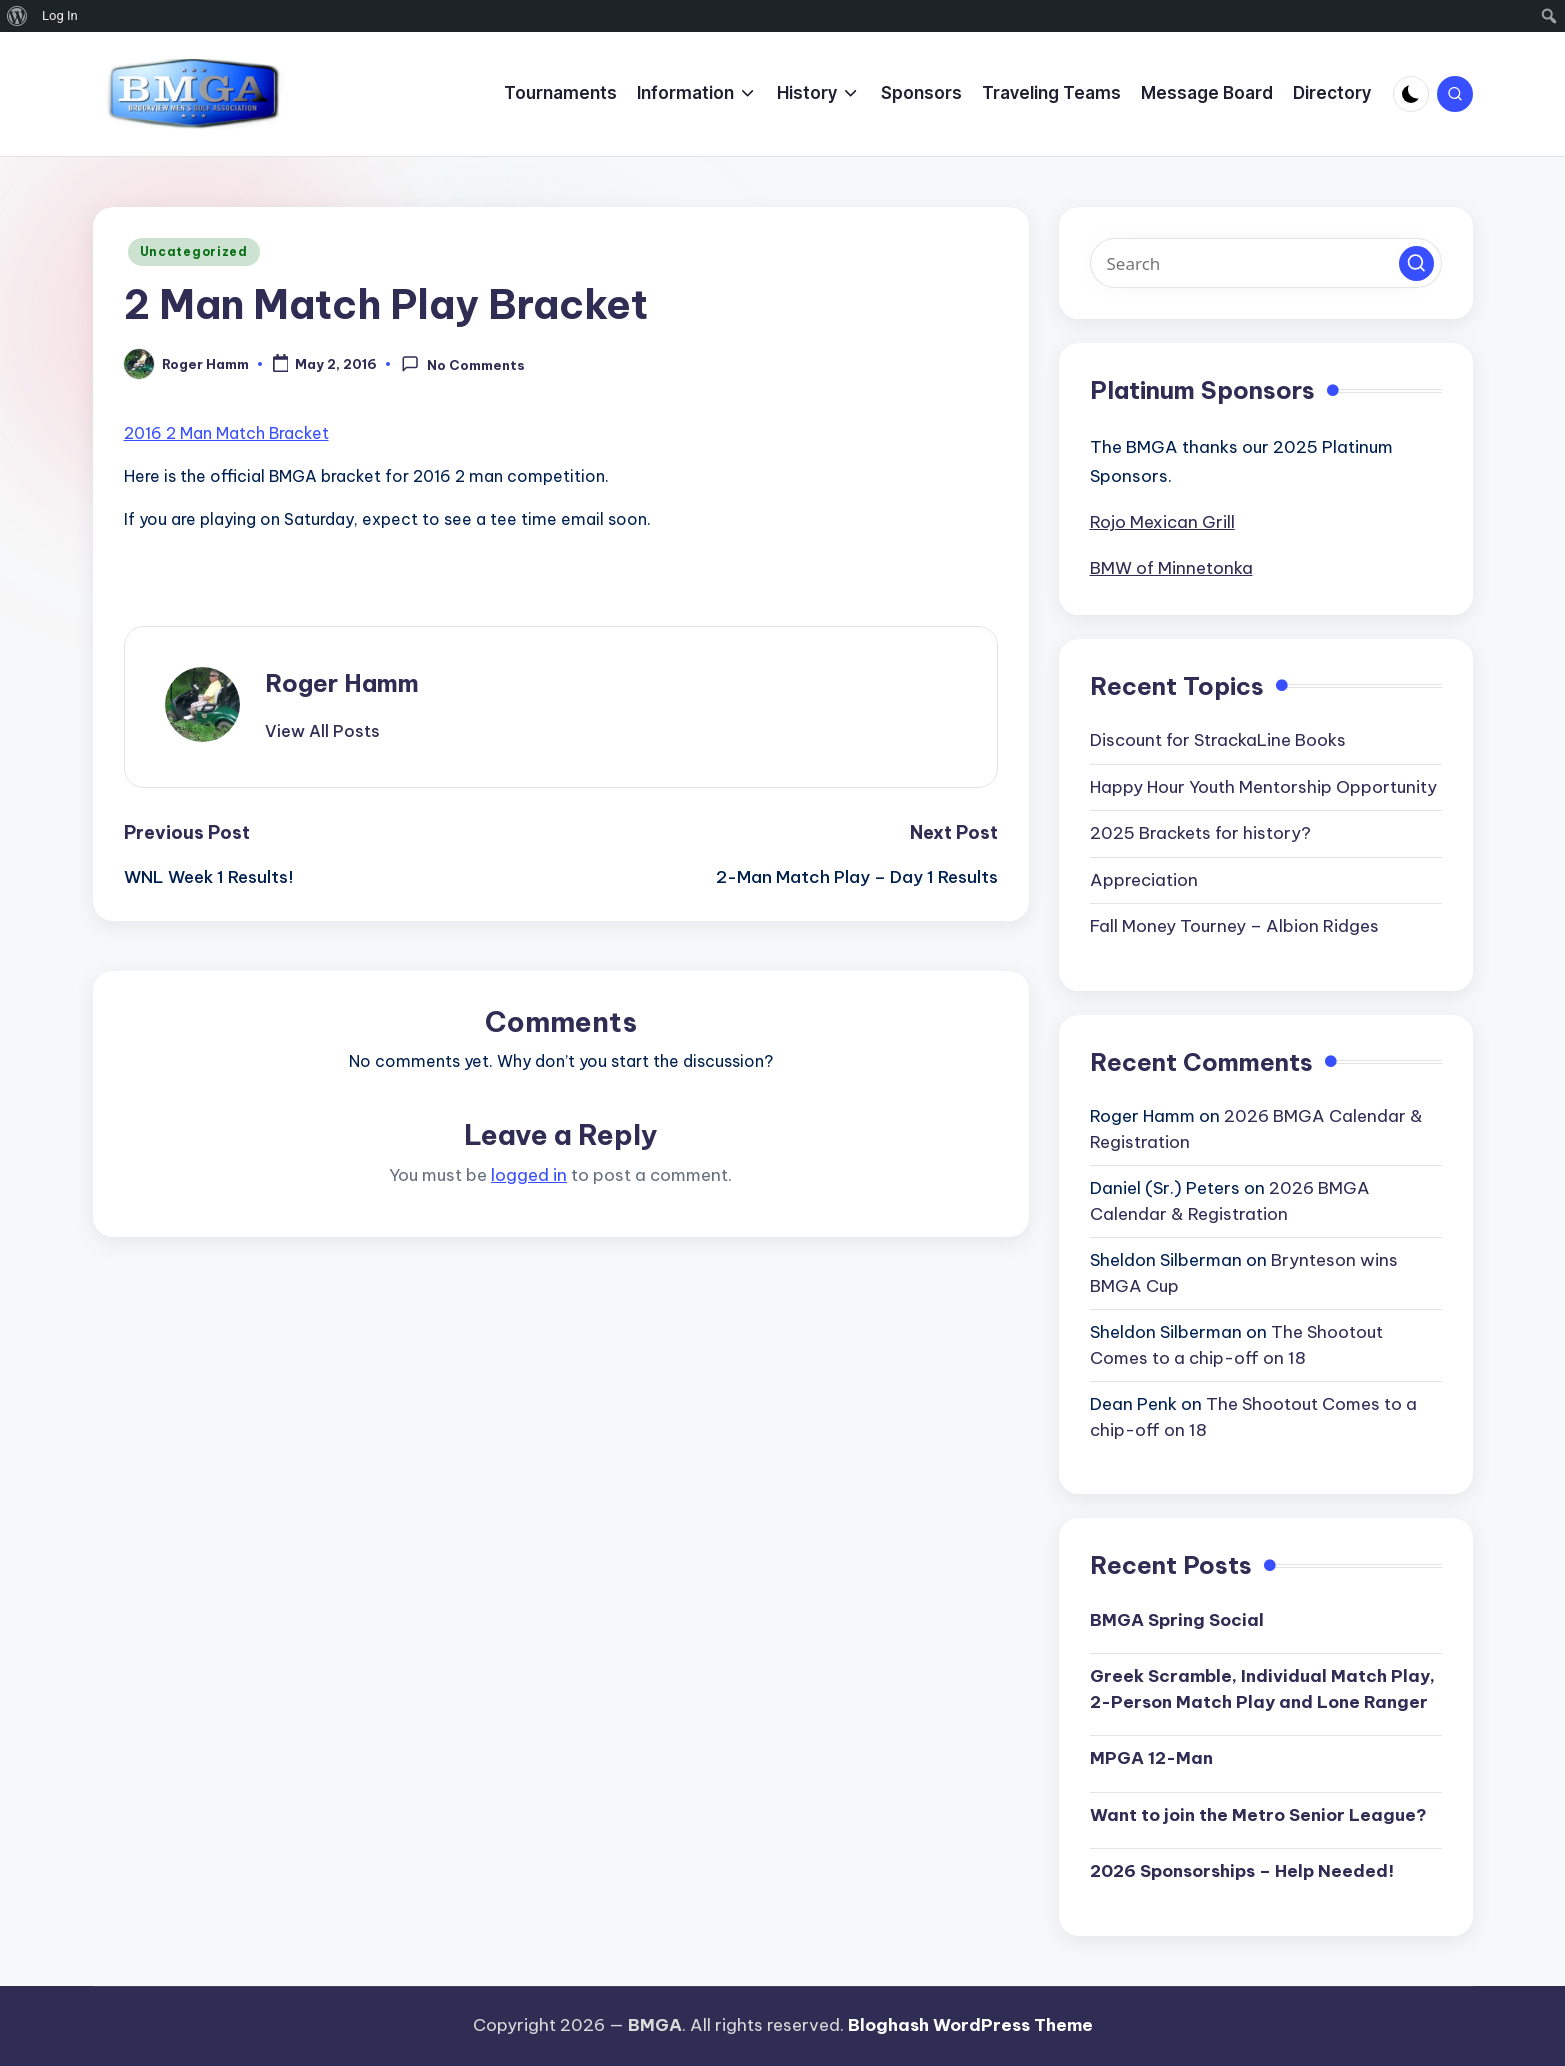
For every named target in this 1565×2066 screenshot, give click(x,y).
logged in (529, 1175)
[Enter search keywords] (1266, 263)
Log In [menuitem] (60, 15)
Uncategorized (194, 251)
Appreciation (1144, 880)
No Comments (462, 364)
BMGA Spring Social (1177, 1620)
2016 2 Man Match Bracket (226, 433)
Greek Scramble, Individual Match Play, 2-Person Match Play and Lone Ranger (1262, 1689)
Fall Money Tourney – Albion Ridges (1234, 926)
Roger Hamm (342, 683)
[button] (322, 731)
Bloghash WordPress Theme (970, 2025)
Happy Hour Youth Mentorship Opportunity (1263, 787)
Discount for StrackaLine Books (1218, 740)
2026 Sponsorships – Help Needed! (1242, 1871)
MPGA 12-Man (1151, 1758)
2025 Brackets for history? (1200, 833)
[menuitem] (17, 16)
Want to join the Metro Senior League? (1258, 1815)
